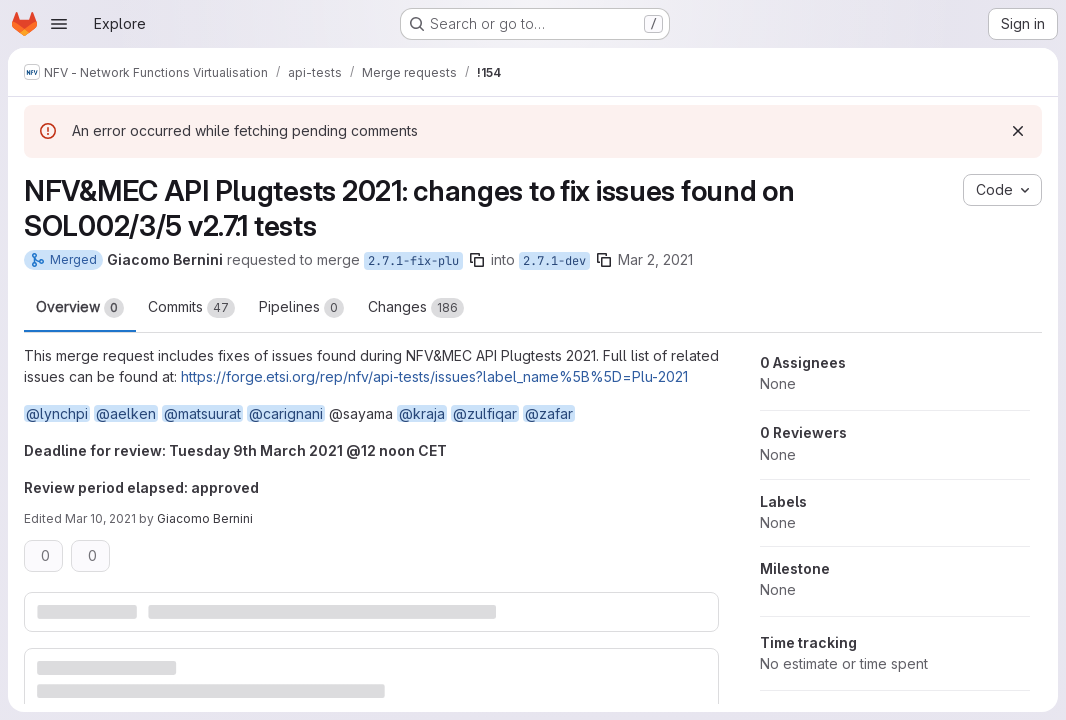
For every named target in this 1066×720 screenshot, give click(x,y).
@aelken (126, 413)
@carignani (286, 413)
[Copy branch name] (477, 260)
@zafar (549, 413)
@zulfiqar (485, 413)
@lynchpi (57, 413)
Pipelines (301, 308)
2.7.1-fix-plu (413, 261)
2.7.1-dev (554, 261)
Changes (416, 308)
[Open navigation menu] (59, 24)
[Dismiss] (1018, 131)
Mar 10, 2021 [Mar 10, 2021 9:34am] (100, 518)
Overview (80, 308)
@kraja (422, 413)
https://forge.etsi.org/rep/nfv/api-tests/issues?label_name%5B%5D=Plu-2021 (434, 376)
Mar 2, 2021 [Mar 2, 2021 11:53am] (655, 259)
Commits (191, 308)
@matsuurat (202, 413)
